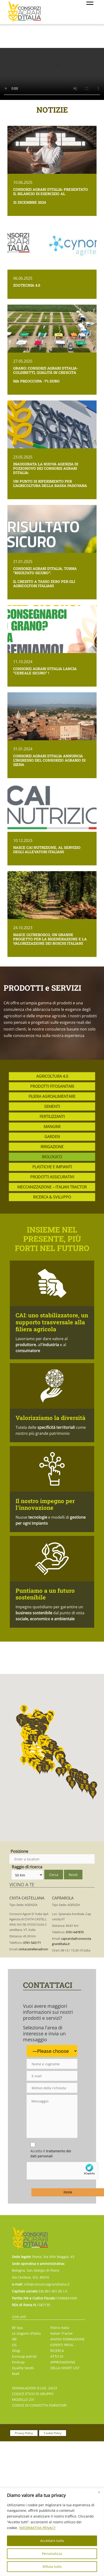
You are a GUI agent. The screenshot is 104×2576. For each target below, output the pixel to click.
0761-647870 (75, 1932)
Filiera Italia (59, 2327)
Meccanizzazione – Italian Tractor (52, 1187)
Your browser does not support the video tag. (52, 74)
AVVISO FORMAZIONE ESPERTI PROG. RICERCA (67, 2345)
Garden (52, 1136)
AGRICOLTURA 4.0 (52, 1076)
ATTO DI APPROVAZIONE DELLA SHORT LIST (65, 2362)
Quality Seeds (23, 2368)
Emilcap (18, 2362)
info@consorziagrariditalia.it (46, 2284)
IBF (14, 2339)
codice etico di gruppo (32, 2393)
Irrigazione (52, 1146)
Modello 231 (23, 2399)
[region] (52, 2532)
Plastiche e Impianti (52, 1166)
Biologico (52, 1156)
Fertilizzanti (52, 1116)
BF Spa (17, 2327)
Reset (73, 1874)
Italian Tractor (61, 2333)
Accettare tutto (52, 2540)
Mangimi (52, 1126)
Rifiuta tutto (52, 2566)
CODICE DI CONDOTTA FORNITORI (39, 2405)
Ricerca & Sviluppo (52, 1197)
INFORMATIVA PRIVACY (37, 2527)
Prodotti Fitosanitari (52, 1086)
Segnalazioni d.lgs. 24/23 (34, 2388)
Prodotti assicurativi (52, 1177)
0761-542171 (32, 1942)
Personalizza (52, 2553)
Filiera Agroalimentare (52, 1096)
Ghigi (16, 2350)
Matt (15, 2373)
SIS (14, 2345)
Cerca (53, 1874)
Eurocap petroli (24, 2356)
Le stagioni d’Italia (26, 2333)
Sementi (52, 1106)
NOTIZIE (52, 109)
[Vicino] (99, 2492)
